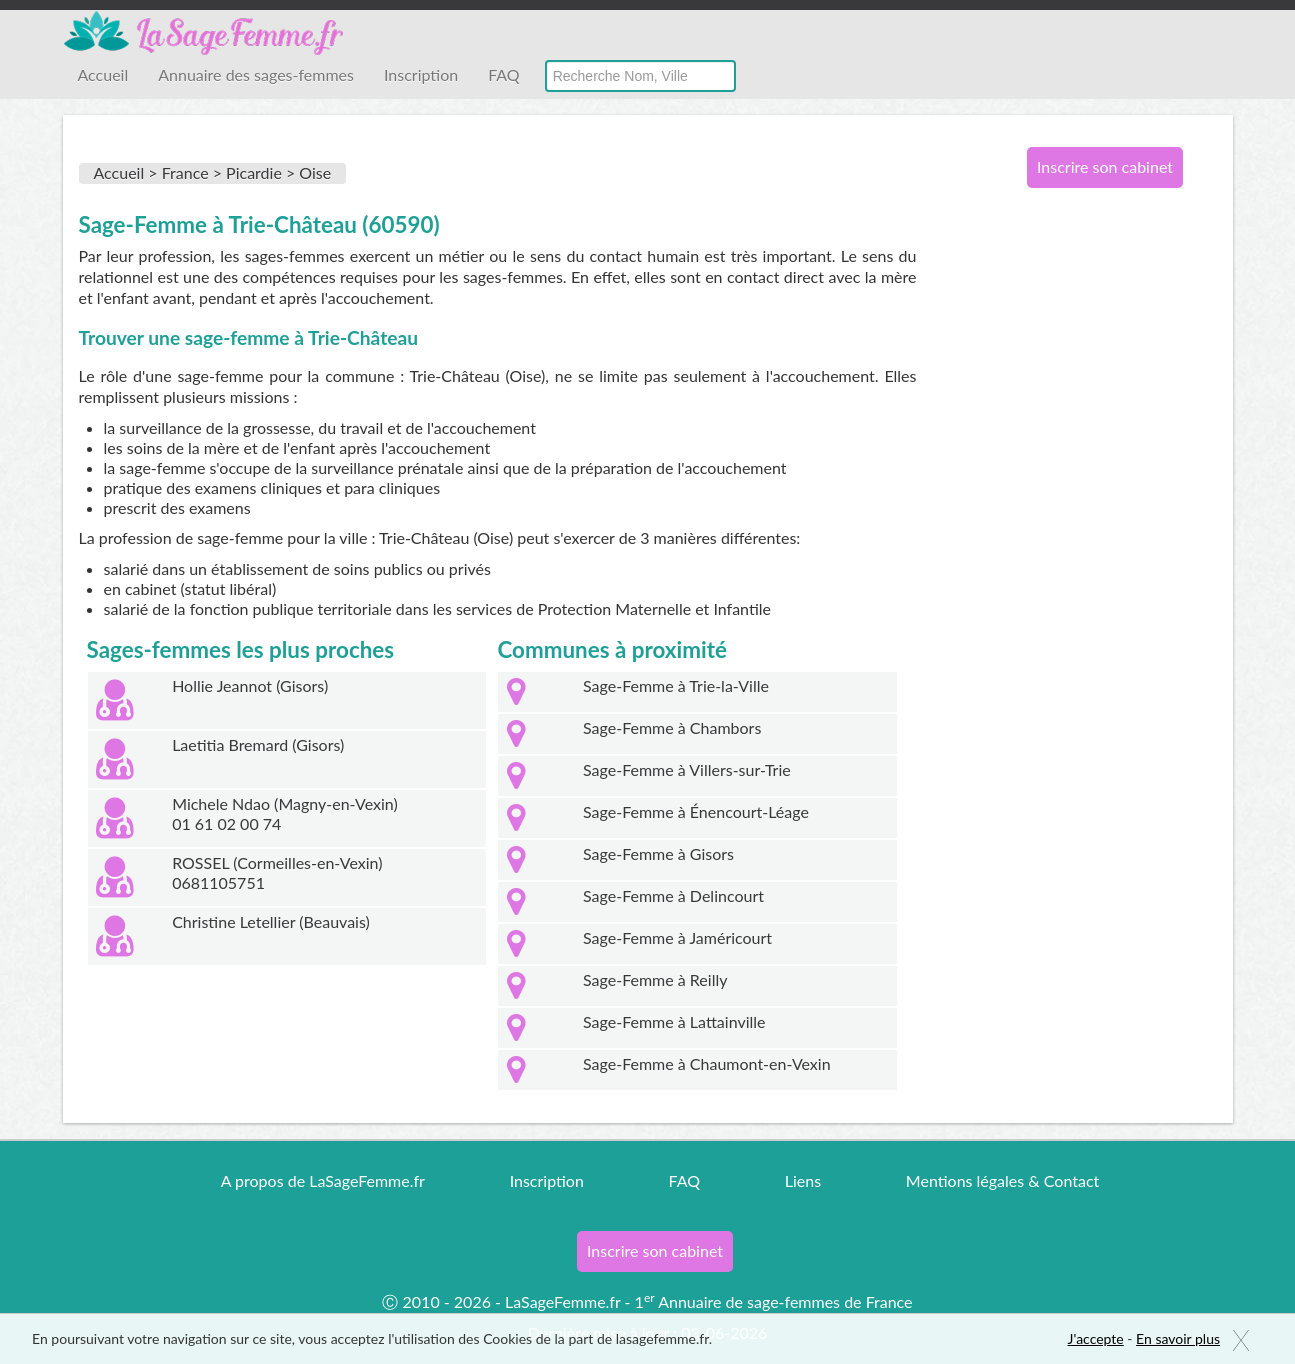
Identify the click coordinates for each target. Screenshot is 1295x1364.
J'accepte (1096, 1338)
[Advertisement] (1098, 528)
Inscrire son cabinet (1105, 166)
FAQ (503, 74)
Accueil (103, 74)
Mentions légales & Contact (1002, 1180)
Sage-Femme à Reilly (655, 979)
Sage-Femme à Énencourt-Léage (696, 811)
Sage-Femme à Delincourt (673, 895)
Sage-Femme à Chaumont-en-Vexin (707, 1063)
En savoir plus (1178, 1338)
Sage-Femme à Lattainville (674, 1021)
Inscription (421, 74)
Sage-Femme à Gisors (658, 853)
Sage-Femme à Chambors (672, 727)
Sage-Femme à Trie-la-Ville (676, 685)
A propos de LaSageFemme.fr (323, 1180)
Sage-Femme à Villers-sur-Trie (687, 769)
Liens (803, 1180)
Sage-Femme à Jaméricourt (677, 937)
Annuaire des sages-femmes (256, 74)
